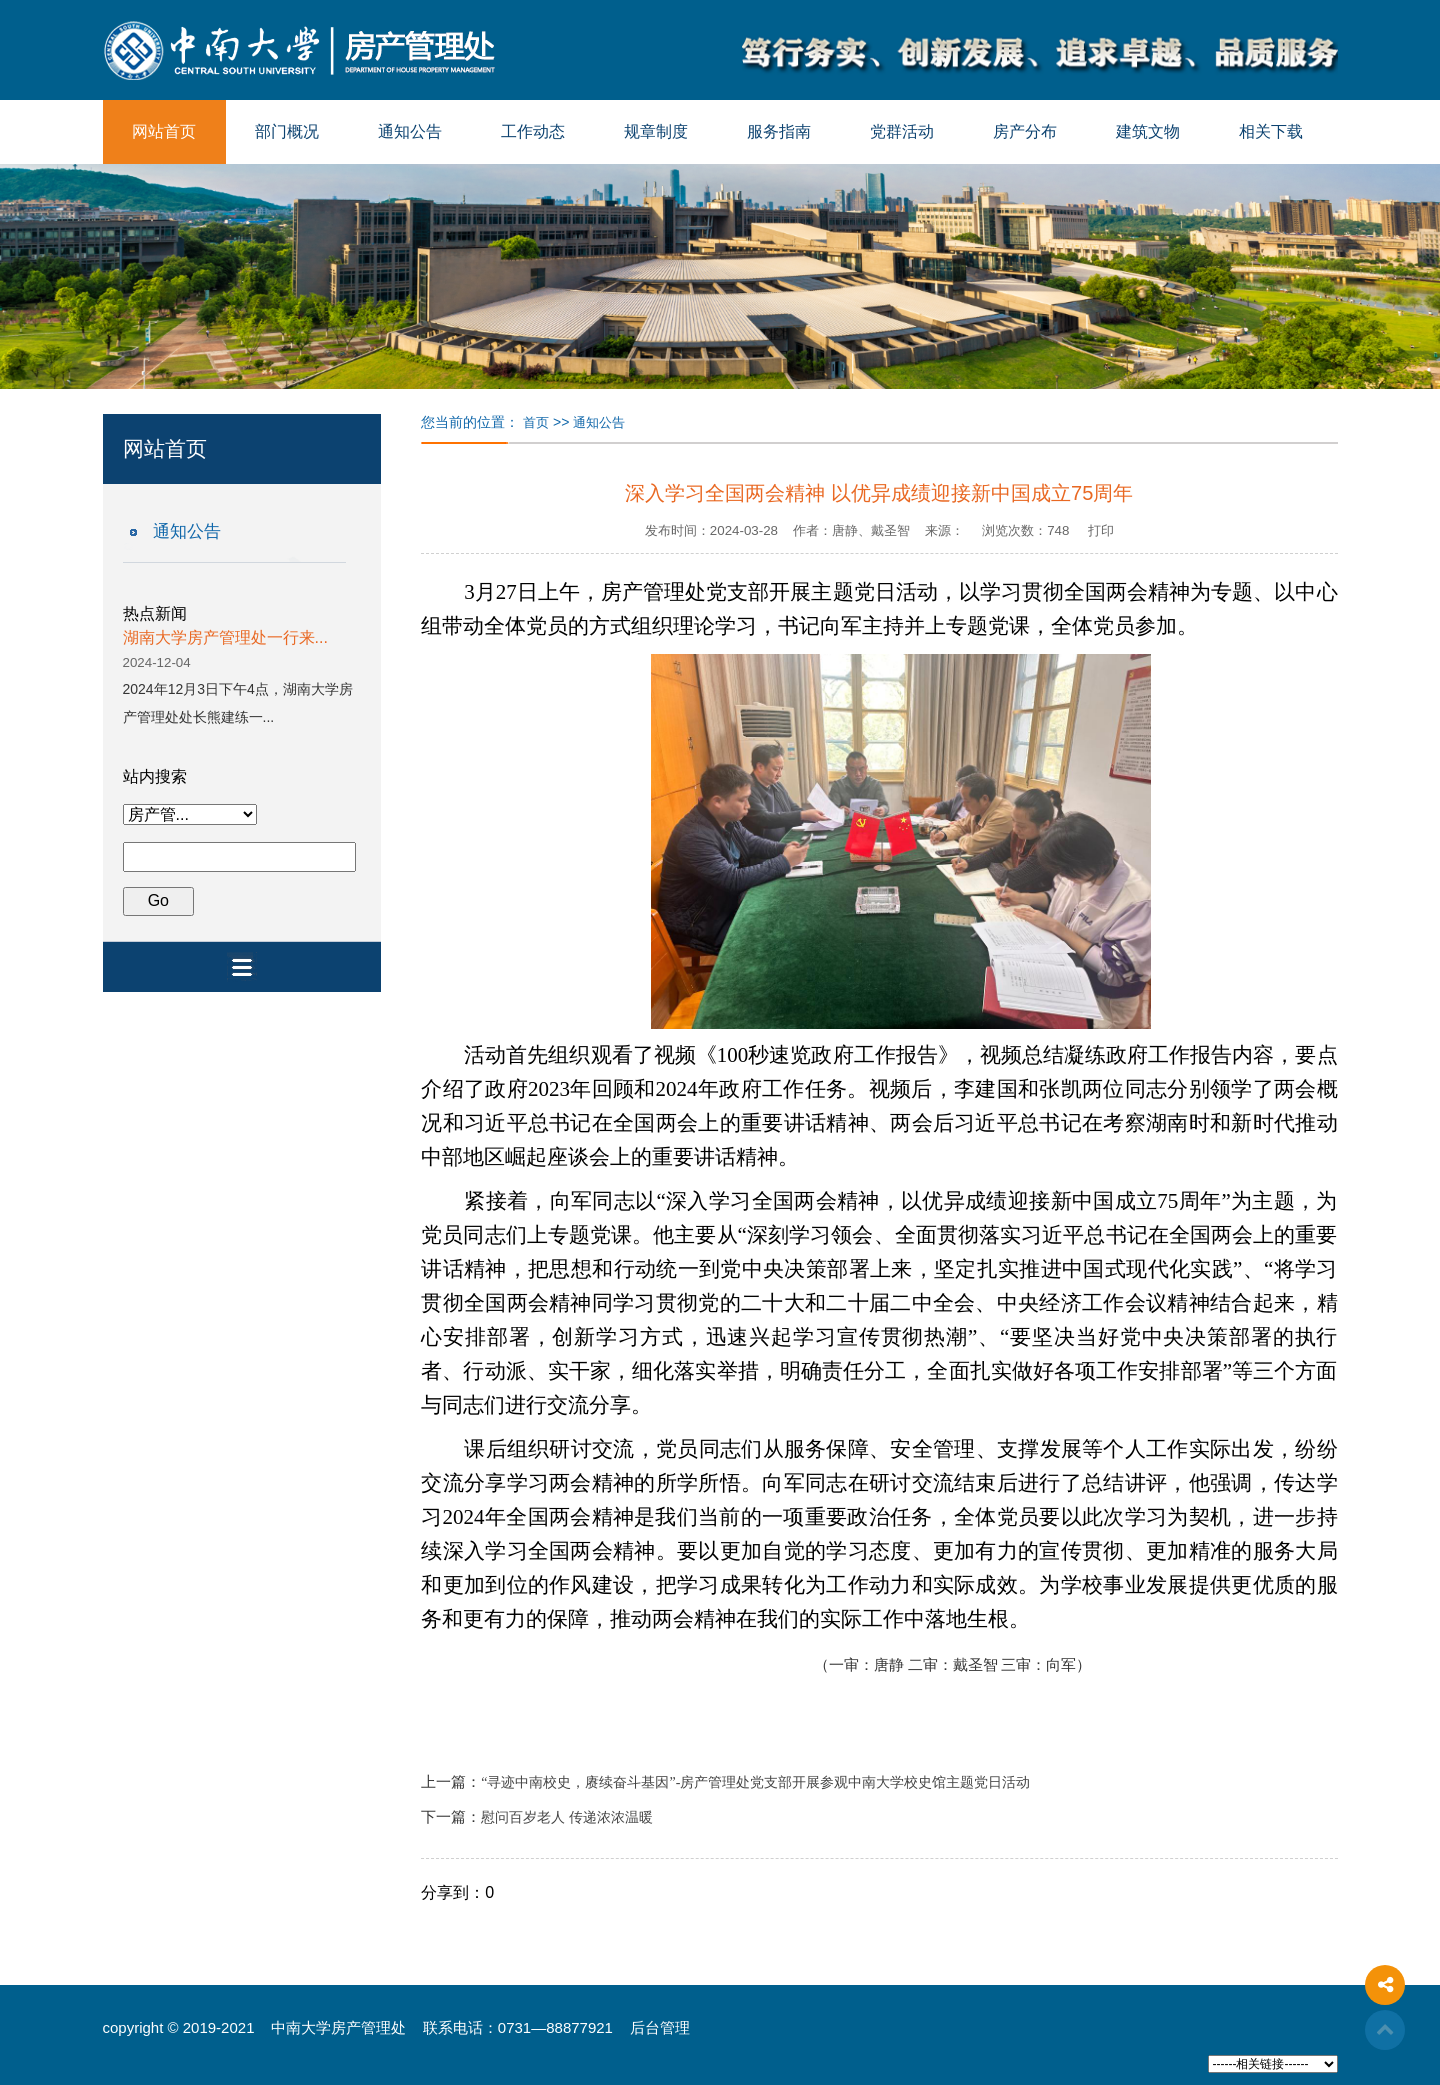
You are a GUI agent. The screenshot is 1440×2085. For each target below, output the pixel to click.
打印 (1101, 530)
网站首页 (164, 131)
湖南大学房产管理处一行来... (225, 637)
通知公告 (410, 131)
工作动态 (533, 131)
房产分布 (1025, 131)
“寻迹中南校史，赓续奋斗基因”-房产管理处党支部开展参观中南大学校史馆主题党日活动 (755, 1782)
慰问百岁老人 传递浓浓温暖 (567, 1817)
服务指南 (779, 131)
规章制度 (656, 131)
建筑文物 (1148, 131)
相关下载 (1271, 131)
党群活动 (902, 131)
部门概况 (287, 131)
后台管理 (660, 2027)
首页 (536, 422)
